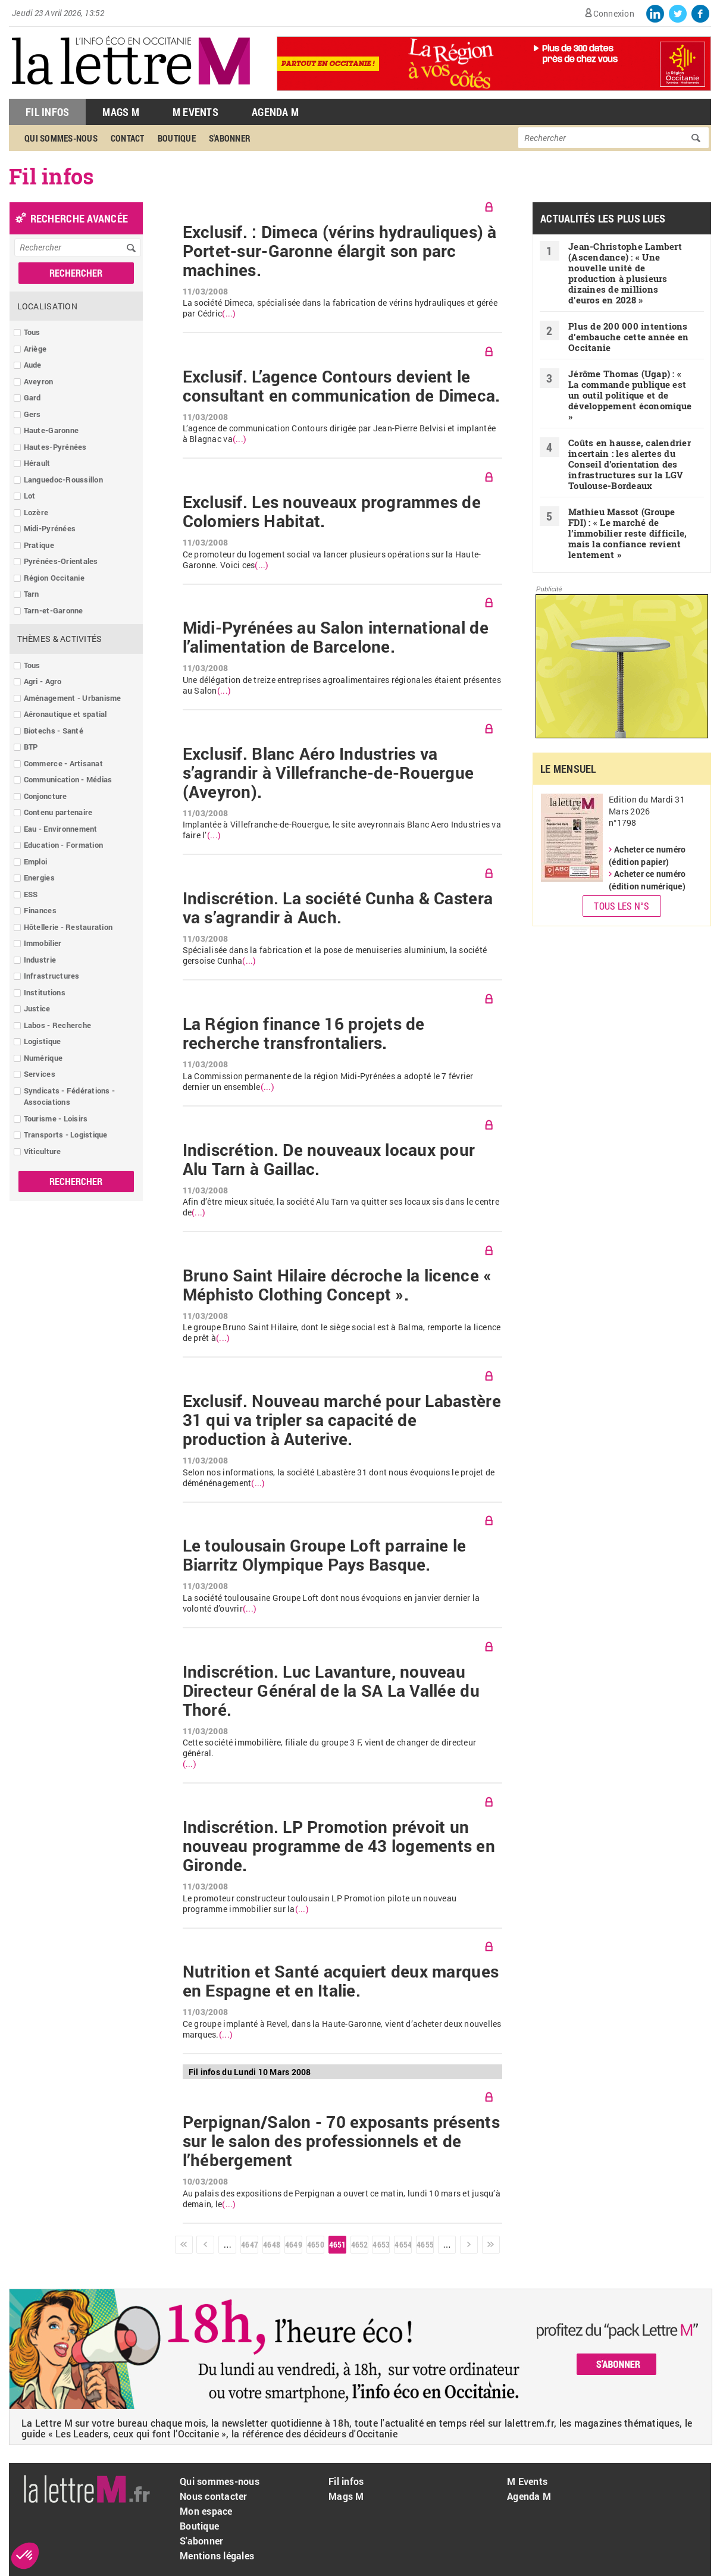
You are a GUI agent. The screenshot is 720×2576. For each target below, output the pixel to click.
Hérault (37, 462)
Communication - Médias (68, 779)
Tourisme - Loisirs (56, 1118)
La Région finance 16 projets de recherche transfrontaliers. (304, 1033)
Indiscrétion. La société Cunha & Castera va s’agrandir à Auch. (338, 908)
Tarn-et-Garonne (53, 610)
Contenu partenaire (58, 812)
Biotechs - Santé (53, 730)
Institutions (44, 992)
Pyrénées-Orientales (61, 561)
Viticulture (42, 1151)
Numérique (43, 1057)
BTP (31, 746)
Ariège (35, 348)
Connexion (613, 13)
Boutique (177, 138)
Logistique (42, 1041)
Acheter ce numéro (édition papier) (647, 855)
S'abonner (230, 138)
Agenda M (275, 112)
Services (39, 1073)
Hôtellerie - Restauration (68, 927)
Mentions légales (217, 2555)
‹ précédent (205, 2244)
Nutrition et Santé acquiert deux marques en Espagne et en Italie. (341, 1981)
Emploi (36, 861)
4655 (425, 2244)
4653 (380, 2244)
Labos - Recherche (57, 1025)
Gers (32, 414)
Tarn (31, 593)
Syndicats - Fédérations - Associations (69, 1096)
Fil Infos (47, 112)
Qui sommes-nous (61, 138)
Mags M (120, 112)
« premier (184, 2244)
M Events (195, 112)
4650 (315, 2244)
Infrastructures (52, 975)
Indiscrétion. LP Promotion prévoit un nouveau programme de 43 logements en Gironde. (339, 1846)
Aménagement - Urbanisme (72, 697)
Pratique (39, 545)
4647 (249, 2244)
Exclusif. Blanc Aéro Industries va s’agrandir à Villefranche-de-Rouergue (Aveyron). (328, 772)
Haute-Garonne (51, 430)
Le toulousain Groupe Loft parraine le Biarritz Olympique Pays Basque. (325, 1555)
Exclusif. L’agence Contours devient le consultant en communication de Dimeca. (341, 386)
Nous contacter (214, 2496)
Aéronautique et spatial (65, 714)
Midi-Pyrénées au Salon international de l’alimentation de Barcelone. (336, 637)
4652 (359, 2244)
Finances (40, 910)
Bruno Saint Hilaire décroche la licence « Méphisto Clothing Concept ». (337, 1285)
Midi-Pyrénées (50, 528)
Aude (33, 364)
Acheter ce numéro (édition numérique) (647, 880)
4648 (271, 2244)
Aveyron (39, 381)
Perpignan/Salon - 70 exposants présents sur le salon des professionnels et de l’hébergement (341, 2141)
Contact (128, 138)
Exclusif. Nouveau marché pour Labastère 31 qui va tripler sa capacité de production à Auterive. (342, 1420)
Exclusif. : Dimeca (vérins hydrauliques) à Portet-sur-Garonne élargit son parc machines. (340, 251)
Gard (32, 397)
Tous (32, 332)
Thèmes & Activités (59, 638)
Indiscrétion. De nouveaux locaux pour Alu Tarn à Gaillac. (329, 1159)
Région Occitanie (54, 577)
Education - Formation (63, 844)
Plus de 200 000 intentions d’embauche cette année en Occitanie (628, 337)
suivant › (469, 2244)
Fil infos (346, 2481)
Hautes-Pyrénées (55, 446)
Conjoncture (45, 796)
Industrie (40, 959)
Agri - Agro (43, 681)
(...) (229, 313)
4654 (403, 2244)
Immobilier (43, 943)
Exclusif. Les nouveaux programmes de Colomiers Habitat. (332, 512)
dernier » (491, 2244)
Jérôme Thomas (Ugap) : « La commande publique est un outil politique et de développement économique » (629, 395)
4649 (293, 2244)
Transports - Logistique (66, 1134)
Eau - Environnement (61, 828)
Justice (37, 1008)
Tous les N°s (621, 906)
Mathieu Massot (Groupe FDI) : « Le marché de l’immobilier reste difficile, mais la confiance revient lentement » (627, 533)
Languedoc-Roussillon (63, 479)
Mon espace (206, 2511)
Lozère (36, 512)
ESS (31, 894)
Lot (30, 495)
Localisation (47, 306)
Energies (39, 877)
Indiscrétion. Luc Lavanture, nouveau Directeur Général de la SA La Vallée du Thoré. (331, 1690)
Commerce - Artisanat (63, 763)
